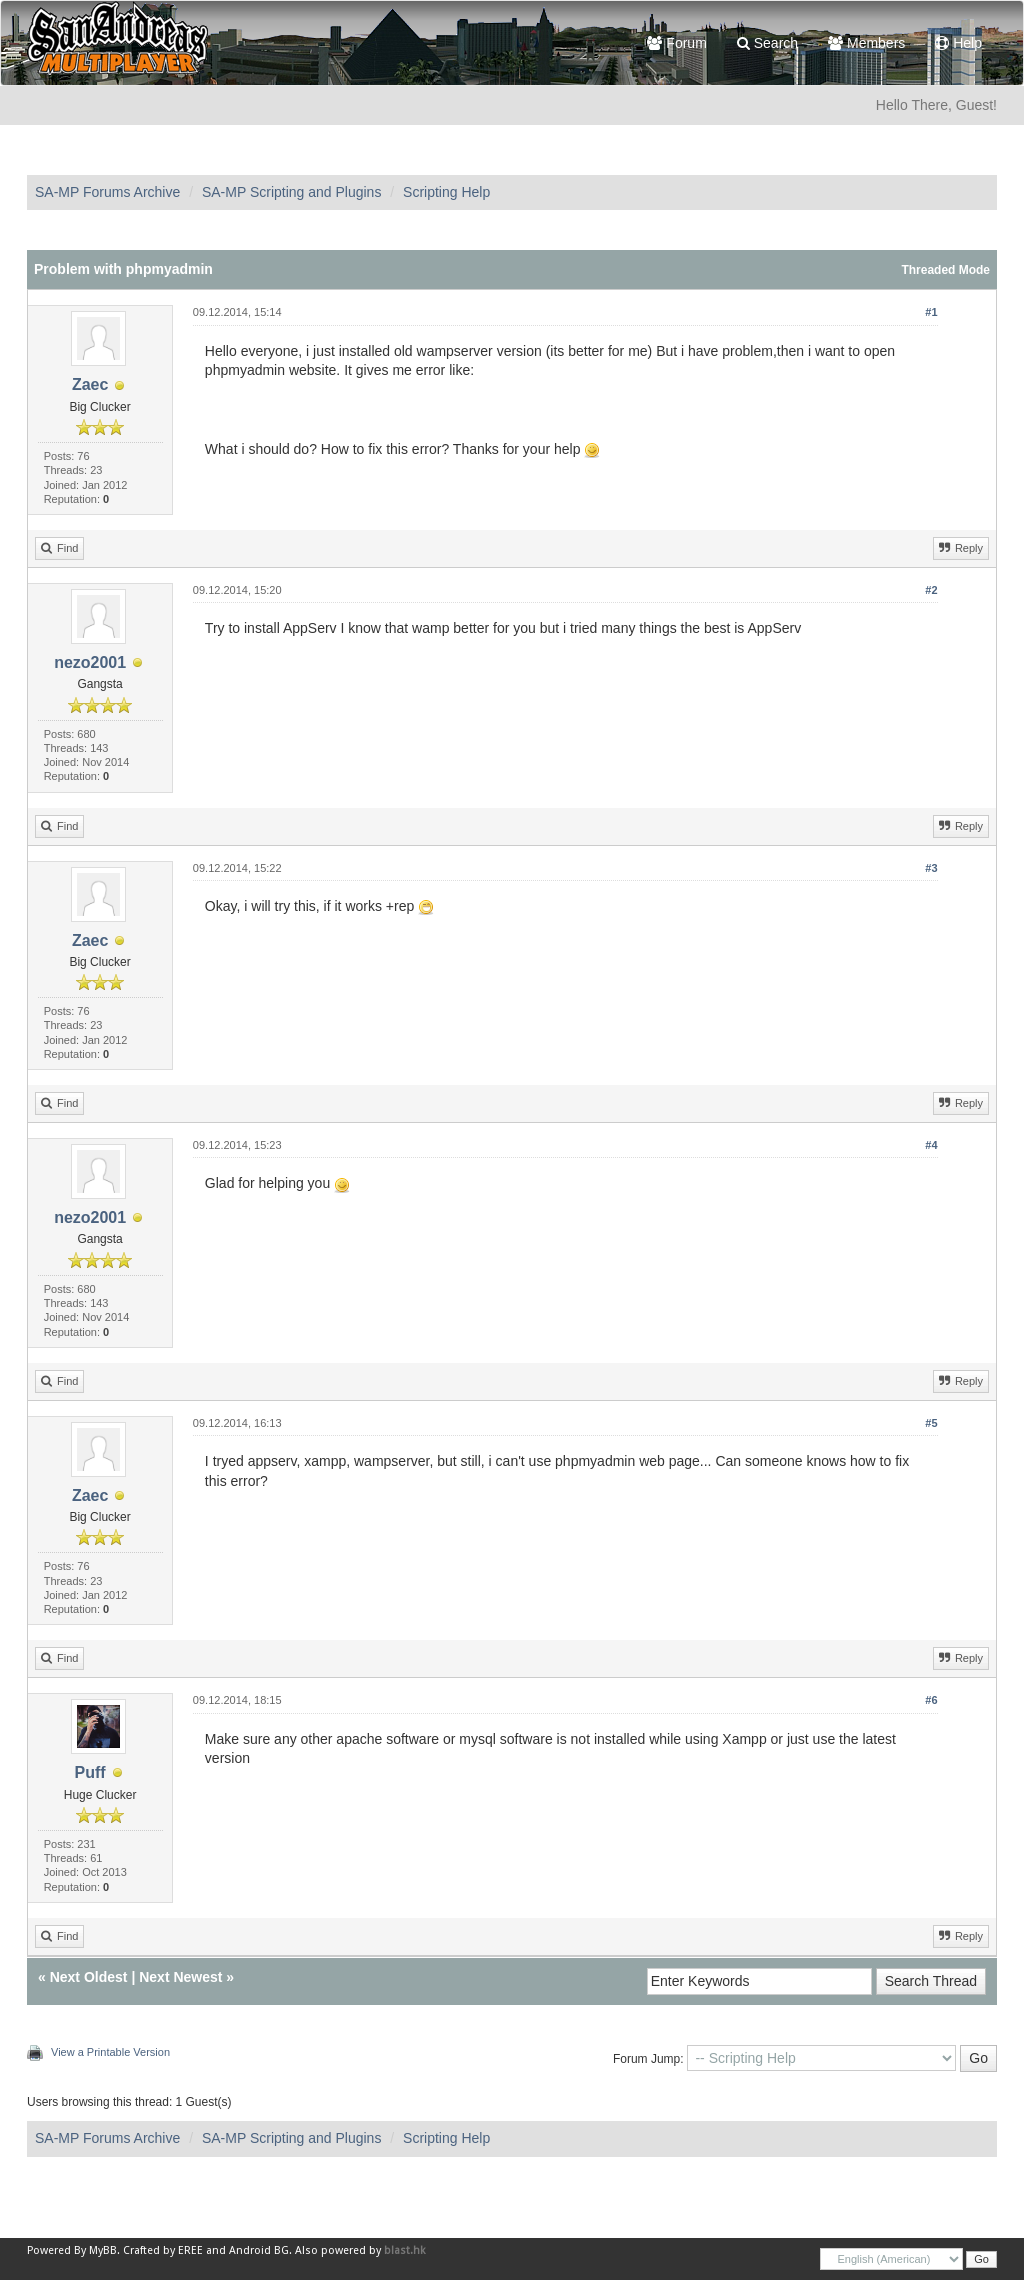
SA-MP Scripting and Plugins (292, 192)
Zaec (90, 384)
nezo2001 (90, 662)
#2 (931, 590)
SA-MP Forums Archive (107, 192)
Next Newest (180, 1977)
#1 (931, 312)
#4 (931, 1145)
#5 (931, 1423)
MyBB (103, 2250)
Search (767, 43)
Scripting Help (446, 192)
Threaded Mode (945, 270)
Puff (90, 1772)
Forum (676, 43)
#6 (931, 1700)
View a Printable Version (110, 2052)
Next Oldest (89, 1977)
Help (958, 43)
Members (866, 43)
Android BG (259, 2250)
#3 (931, 868)
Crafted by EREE (163, 2250)
